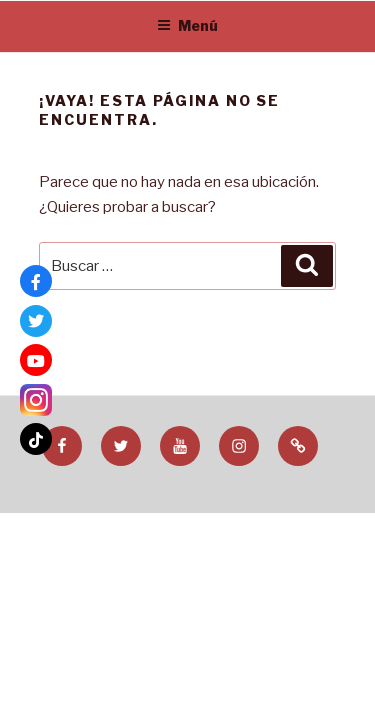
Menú (187, 25)
